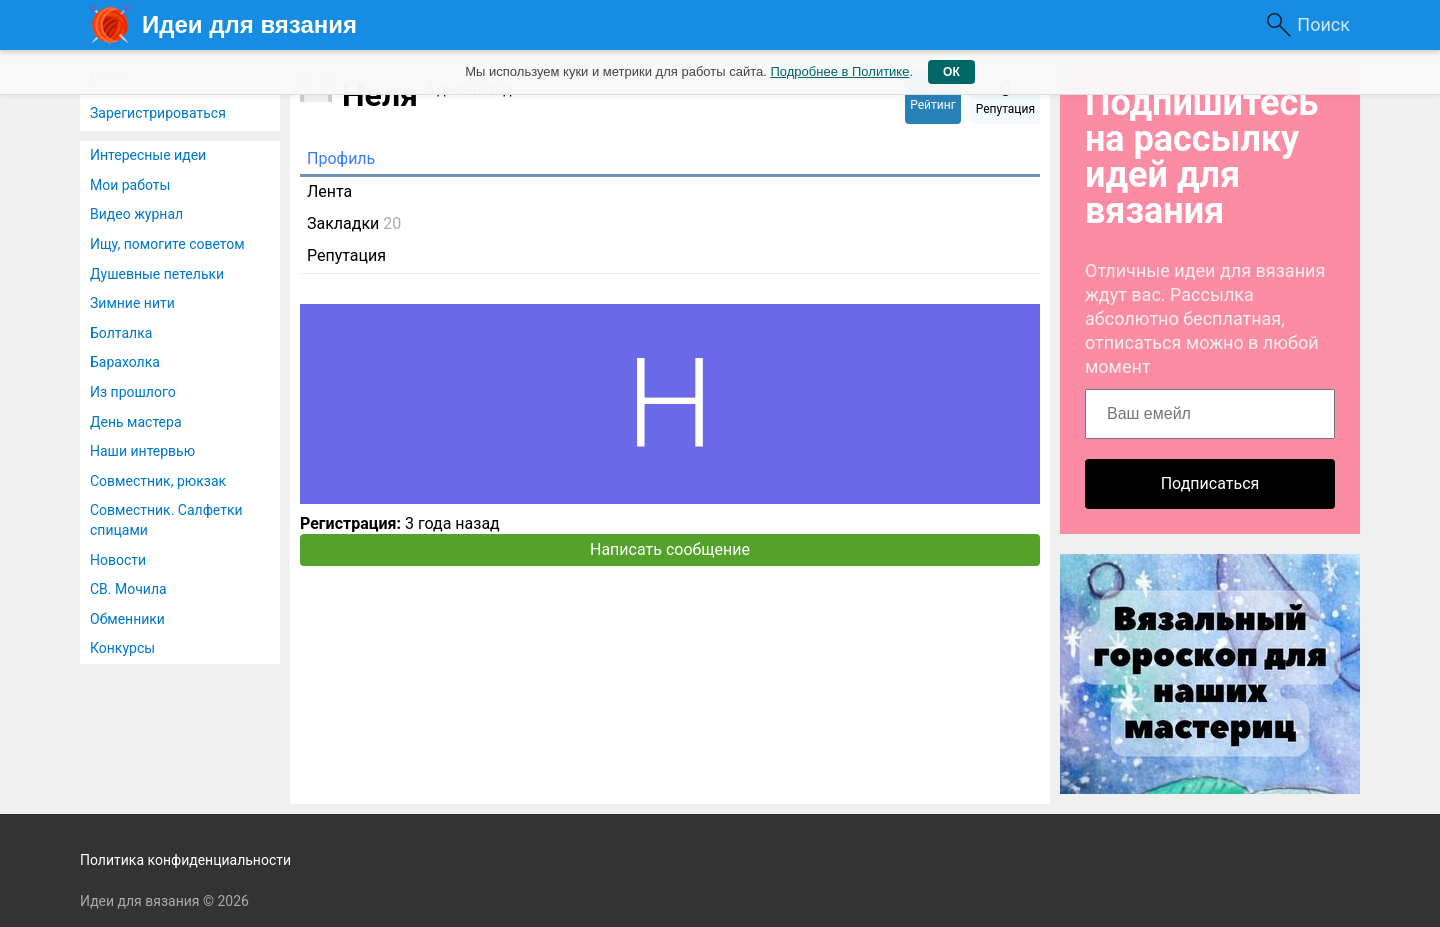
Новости (118, 560)
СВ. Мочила (128, 589)
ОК (951, 72)
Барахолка (125, 362)
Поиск (1323, 24)
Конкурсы (122, 648)
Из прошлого (133, 392)
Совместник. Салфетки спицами (166, 520)
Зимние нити (132, 303)
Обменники (127, 619)
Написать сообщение (670, 549)
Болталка (121, 333)
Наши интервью (142, 451)
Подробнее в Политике (839, 71)
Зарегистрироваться (158, 113)
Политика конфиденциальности (185, 860)
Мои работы (130, 185)
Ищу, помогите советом (167, 244)
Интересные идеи (148, 155)
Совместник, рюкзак (158, 481)
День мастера (136, 422)
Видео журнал (136, 214)
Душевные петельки (157, 274)
